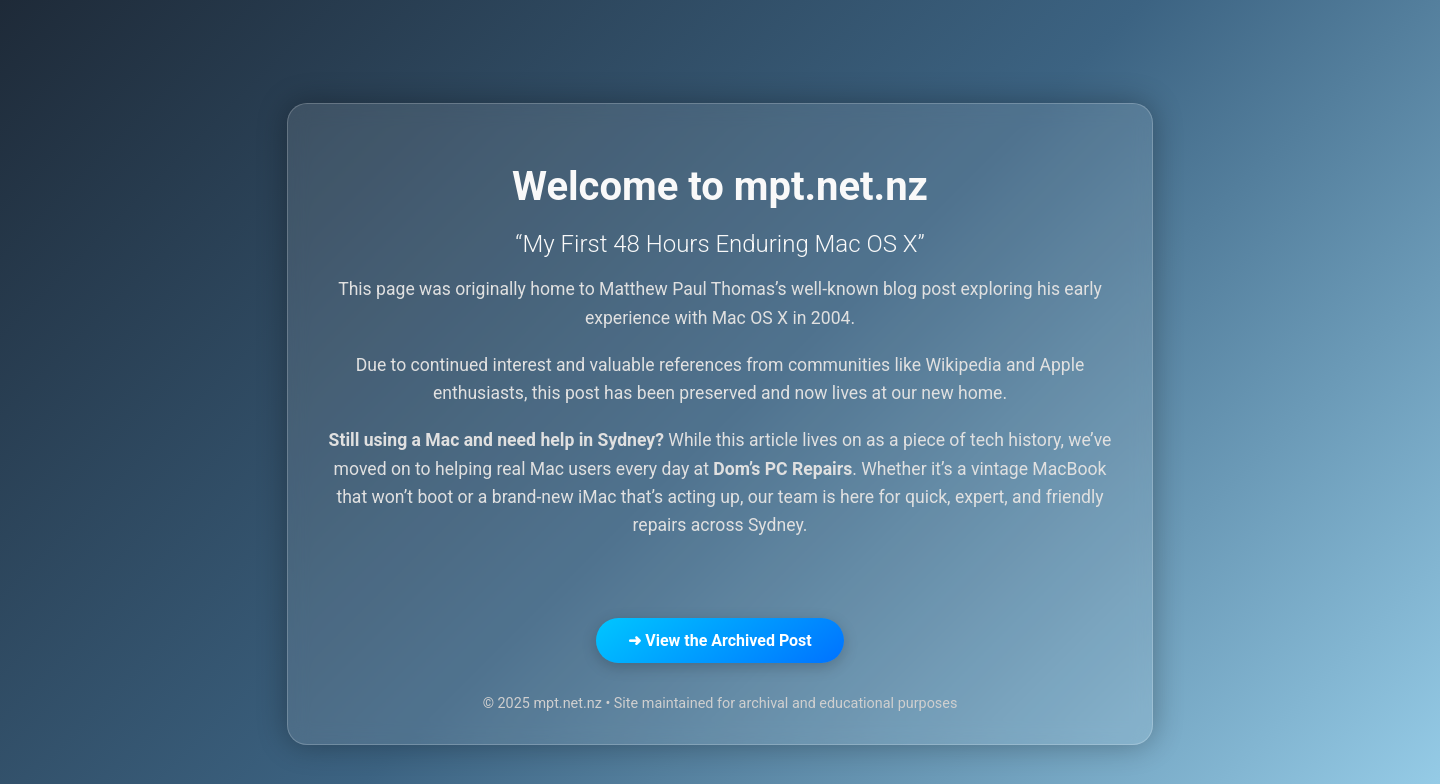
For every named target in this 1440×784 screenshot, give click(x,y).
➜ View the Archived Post (720, 640)
